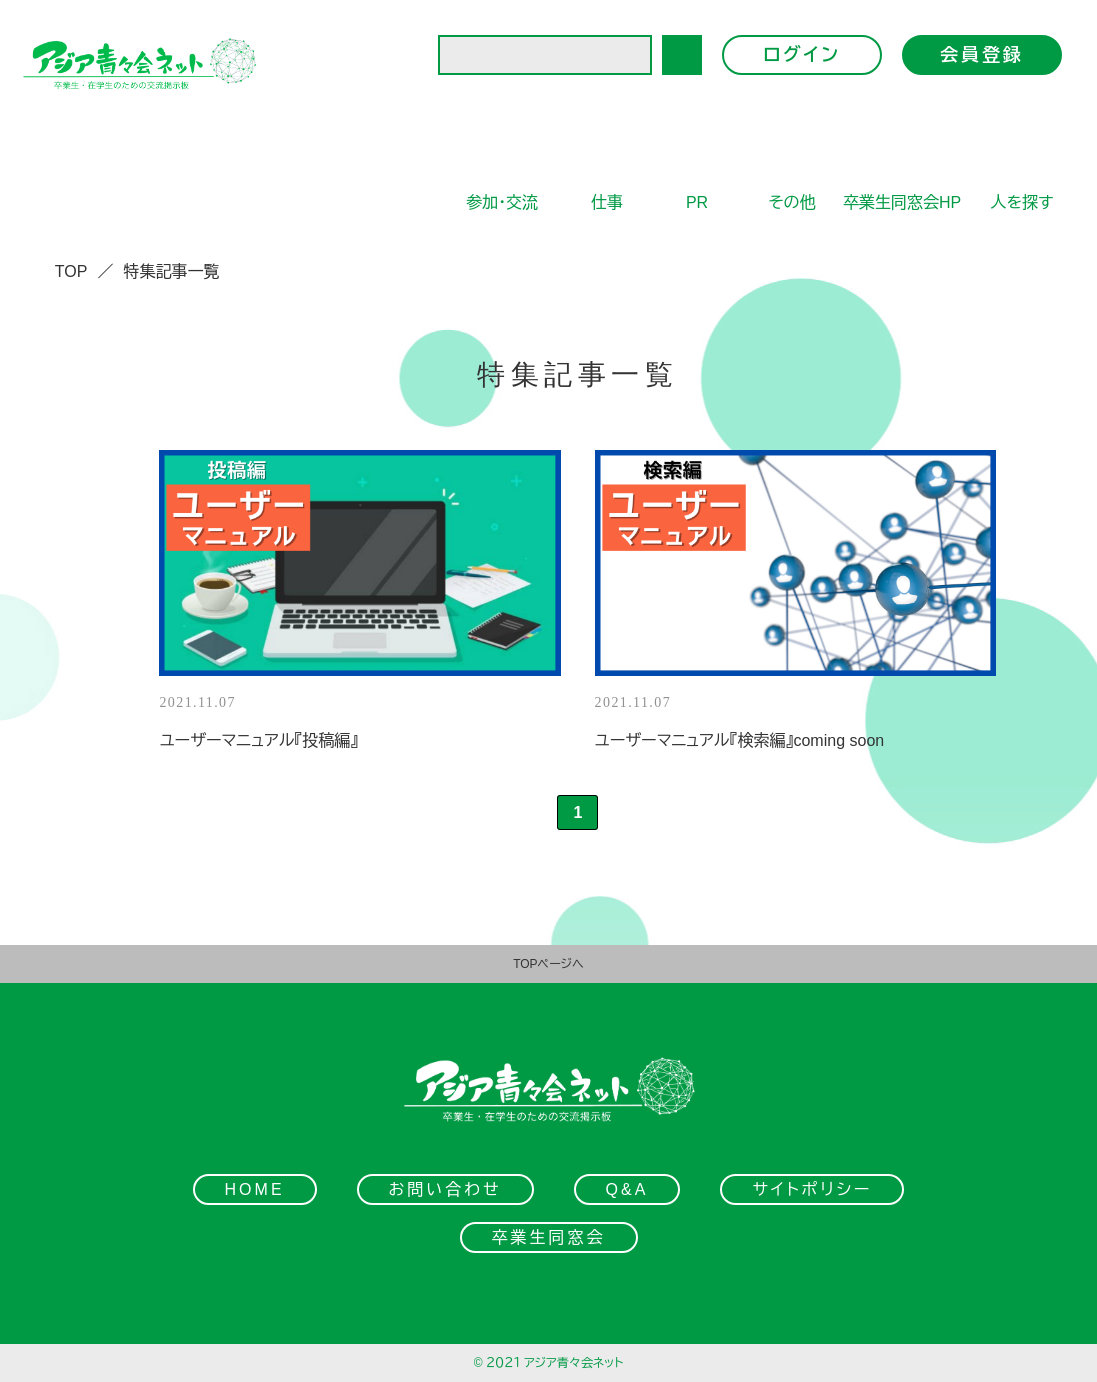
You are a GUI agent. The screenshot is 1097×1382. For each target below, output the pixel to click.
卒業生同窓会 (549, 1237)
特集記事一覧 (171, 271)
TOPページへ (548, 964)
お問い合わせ (445, 1189)
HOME (255, 1189)
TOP (71, 271)
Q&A (627, 1189)
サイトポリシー (812, 1189)
